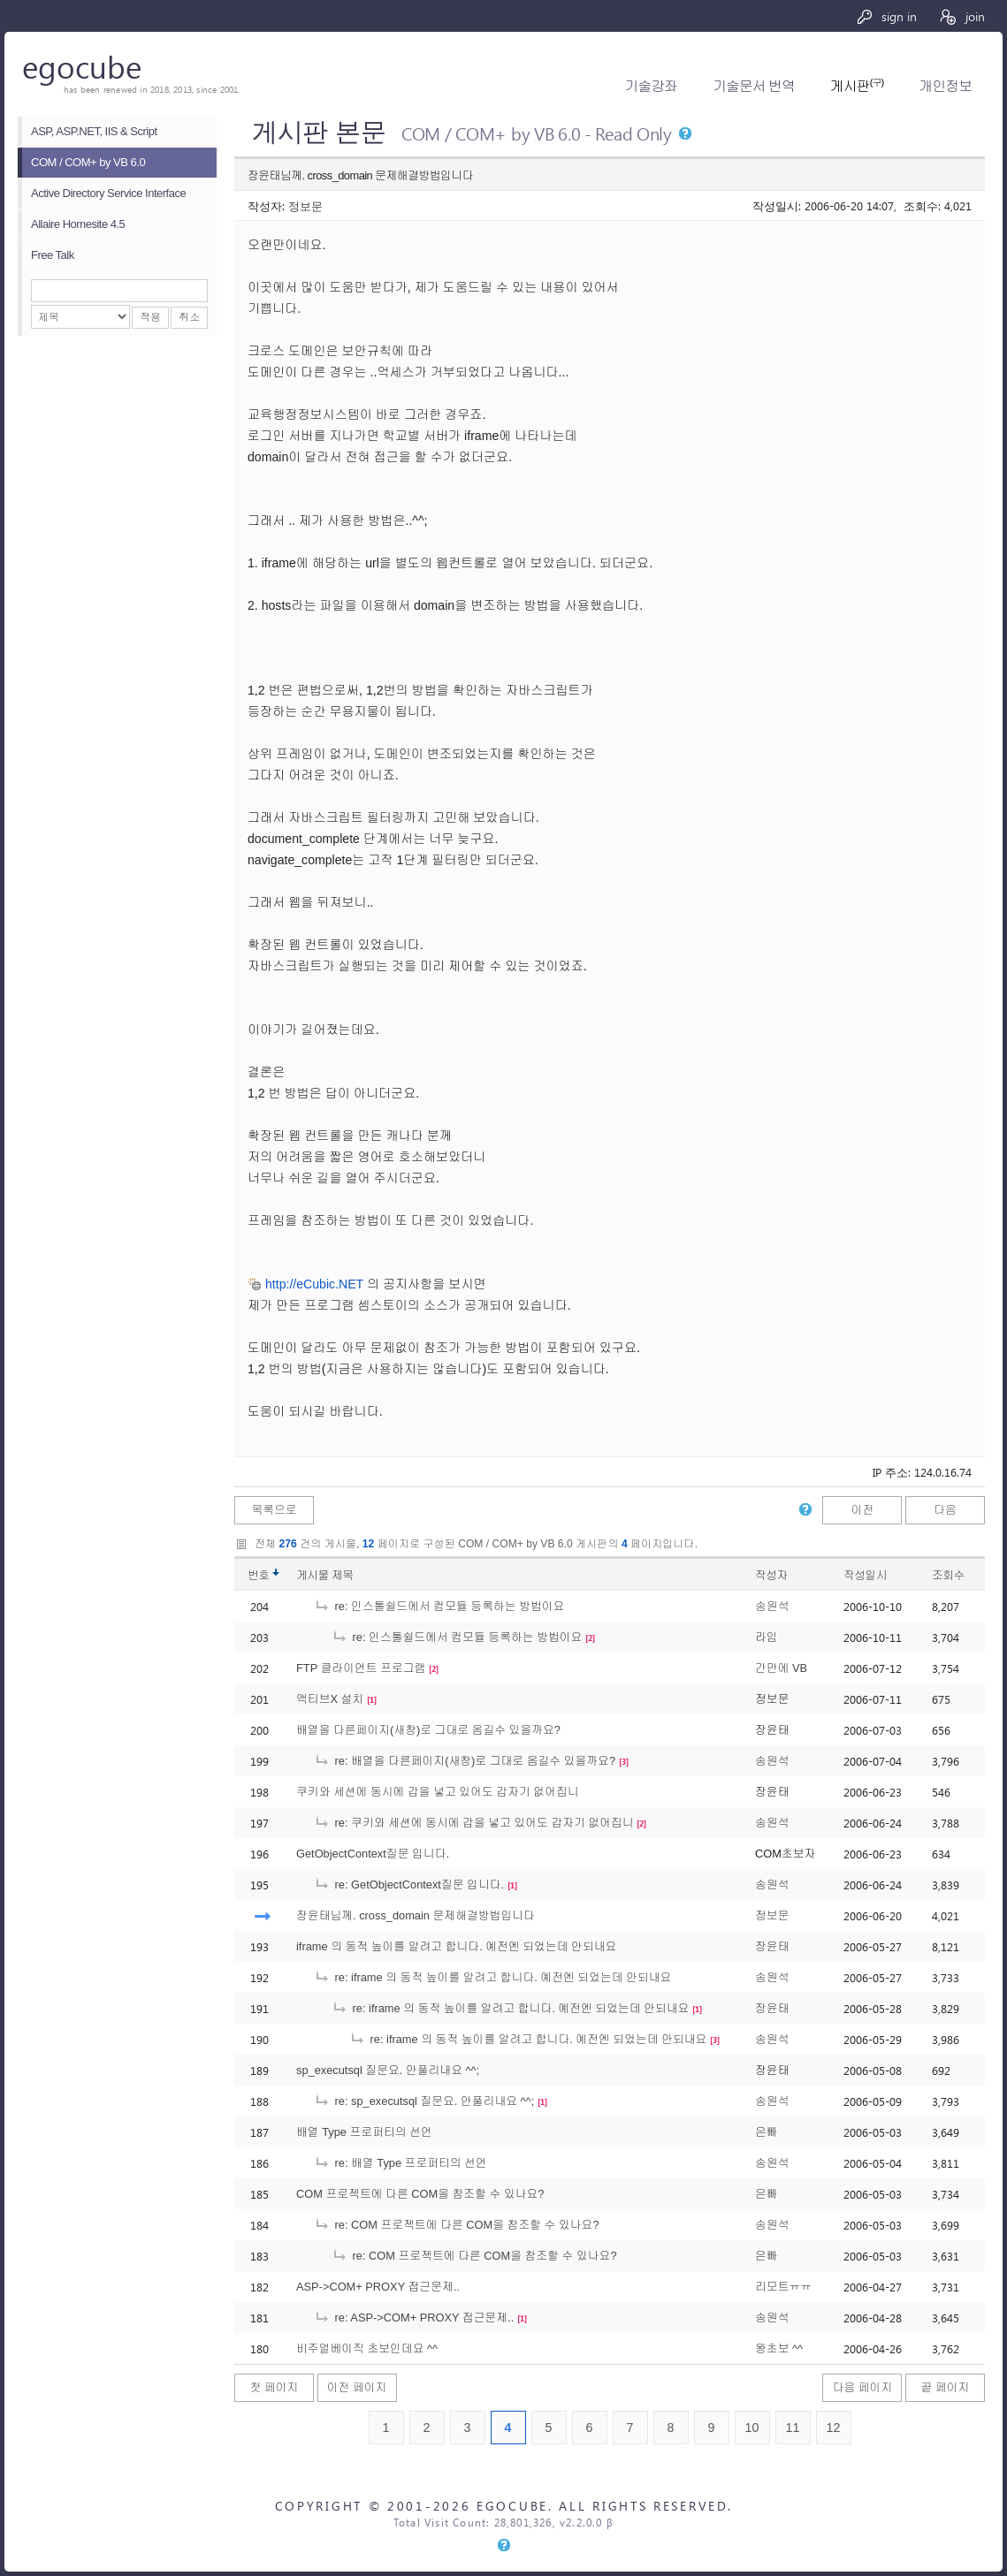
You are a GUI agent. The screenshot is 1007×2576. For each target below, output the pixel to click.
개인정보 (945, 86)
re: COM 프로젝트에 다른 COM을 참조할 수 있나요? (456, 2224)
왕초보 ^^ (779, 2348)
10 (752, 2427)
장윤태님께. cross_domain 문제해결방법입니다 (415, 1915)
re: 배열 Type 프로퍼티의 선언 (400, 2162)
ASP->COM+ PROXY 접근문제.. (378, 2286)
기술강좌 (651, 86)
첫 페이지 (274, 2387)
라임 (766, 1637)
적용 (150, 317)
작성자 (771, 1575)
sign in (886, 16)
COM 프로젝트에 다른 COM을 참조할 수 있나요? (420, 2193)
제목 (343, 1575)
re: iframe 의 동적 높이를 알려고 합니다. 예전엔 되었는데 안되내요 (492, 1977)
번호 (259, 1575)
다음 (945, 1509)
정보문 (305, 205)
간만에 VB (781, 1668)
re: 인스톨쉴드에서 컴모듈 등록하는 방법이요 (439, 1606)
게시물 (325, 1575)
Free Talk (52, 255)
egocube (81, 66)
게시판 (856, 86)
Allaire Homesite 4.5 (78, 224)
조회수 (948, 1575)
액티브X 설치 (329, 1699)
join (961, 16)
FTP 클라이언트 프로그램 (360, 1668)
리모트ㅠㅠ (783, 2286)
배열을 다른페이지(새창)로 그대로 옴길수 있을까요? (428, 1729)
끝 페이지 (945, 2387)
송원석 (772, 1606)
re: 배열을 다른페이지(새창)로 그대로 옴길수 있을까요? (464, 1760)
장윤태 (772, 1946)
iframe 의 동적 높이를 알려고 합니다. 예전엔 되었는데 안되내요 (456, 1946)
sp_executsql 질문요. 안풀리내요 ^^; (387, 2070)
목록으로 (273, 1509)
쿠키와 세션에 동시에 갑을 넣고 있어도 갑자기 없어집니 (437, 1791)
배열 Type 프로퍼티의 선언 (364, 2132)
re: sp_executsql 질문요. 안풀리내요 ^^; (424, 2101)
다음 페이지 (863, 2387)
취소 (189, 317)
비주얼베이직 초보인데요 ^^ (367, 2348)
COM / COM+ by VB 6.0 (88, 162)
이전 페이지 (357, 2387)
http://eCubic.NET (314, 1284)
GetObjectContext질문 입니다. (372, 1853)
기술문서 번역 (754, 86)
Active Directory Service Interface (108, 193)
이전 (862, 1509)
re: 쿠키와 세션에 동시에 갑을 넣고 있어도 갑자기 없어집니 (474, 1822)
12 (834, 2427)
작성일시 (865, 1575)
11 (793, 2427)
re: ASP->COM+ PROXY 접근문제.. (414, 2317)
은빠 (766, 2132)
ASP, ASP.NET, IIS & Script (94, 131)
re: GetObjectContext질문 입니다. (409, 1884)
